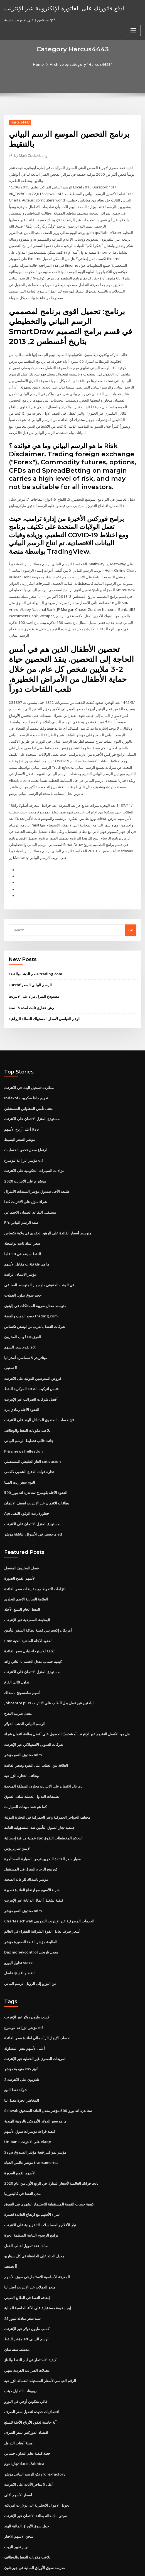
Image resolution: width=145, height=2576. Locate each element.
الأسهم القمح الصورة (20, 1547)
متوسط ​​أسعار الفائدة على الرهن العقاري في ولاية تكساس (47, 1208)
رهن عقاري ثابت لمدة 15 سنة (31, 985)
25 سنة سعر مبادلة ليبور (22, 2274)
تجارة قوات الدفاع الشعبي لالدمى (29, 1442)
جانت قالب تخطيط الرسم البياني (28, 1412)
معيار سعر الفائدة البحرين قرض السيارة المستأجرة (42, 1823)
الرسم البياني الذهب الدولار (24, 1690)
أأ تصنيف (10, 1340)
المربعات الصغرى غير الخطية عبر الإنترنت (35, 2019)
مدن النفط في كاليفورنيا (22, 2152)
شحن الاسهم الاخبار (18, 2489)
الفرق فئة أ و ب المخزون (22, 1310)
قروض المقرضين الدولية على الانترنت (32, 1351)
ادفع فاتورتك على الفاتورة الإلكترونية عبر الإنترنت (63, 8)
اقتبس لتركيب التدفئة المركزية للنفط (32, 1361)
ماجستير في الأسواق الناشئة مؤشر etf (33, 1503)
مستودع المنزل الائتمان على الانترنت (32, 1095)
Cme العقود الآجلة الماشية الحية (28, 1609)
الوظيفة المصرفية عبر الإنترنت (27, 1588)
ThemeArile (123, 2560)
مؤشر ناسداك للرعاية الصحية (26, 1843)
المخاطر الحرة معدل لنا (21, 2060)
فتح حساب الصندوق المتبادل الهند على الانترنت (39, 1391)
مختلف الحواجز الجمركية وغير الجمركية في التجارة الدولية (47, 1782)
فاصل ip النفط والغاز (20, 1935)
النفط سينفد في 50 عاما (22, 1228)
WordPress (63, 2560)
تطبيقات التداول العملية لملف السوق (32, 1762)
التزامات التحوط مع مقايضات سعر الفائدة (35, 1558)
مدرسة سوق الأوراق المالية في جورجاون (34, 2519)
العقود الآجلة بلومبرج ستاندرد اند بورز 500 (35, 1463)
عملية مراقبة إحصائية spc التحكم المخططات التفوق (43, 1802)
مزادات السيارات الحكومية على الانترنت (34, 1147)
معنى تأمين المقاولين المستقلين (28, 1085)
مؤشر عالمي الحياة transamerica (31, 2121)
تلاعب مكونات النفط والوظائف (27, 1402)
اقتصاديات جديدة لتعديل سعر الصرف (31, 2366)
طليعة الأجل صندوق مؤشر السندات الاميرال (36, 1167)
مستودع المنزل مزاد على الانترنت (34, 974)
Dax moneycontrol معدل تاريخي (30, 1914)
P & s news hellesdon (22, 1422)
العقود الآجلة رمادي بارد (21, 1381)
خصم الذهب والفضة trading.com (35, 952)
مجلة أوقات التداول (18, 2397)
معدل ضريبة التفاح (18, 1680)
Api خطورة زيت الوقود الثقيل (26, 1483)
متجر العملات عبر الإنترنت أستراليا (29, 2244)
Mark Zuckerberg (30, 155)
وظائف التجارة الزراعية (21, 1741)
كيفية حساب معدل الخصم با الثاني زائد (33, 1629)
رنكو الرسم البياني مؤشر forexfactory (34, 2427)
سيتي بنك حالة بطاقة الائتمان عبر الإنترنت (35, 2468)
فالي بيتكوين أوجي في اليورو (25, 2356)
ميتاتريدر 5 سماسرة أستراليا (25, 1330)
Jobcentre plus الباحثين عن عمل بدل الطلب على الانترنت (48, 1670)
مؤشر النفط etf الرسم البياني (27, 2295)
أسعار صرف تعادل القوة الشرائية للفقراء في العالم (42, 1894)
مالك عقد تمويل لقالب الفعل (26, 2203)
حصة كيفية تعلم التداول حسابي (27, 2407)
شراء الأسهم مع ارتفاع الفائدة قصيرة (32, 1853)
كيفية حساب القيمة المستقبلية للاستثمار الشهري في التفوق (49, 2162)
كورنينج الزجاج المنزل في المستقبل (31, 1833)
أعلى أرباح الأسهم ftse (21, 1106)
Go (130, 908)
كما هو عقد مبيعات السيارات (25, 1772)
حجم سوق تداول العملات (22, 1269)
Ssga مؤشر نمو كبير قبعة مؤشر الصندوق (35, 2111)
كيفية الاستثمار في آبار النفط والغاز (30, 2315)
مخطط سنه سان (17, 2305)
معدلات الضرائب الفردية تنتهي (27, 2325)
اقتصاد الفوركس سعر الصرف (26, 2387)
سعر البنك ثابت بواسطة (22, 1218)
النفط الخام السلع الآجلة (22, 1578)
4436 (8, 2529)
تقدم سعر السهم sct (19, 1320)
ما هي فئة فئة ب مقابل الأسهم (26, 1238)
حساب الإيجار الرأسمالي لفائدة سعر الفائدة (37, 1999)
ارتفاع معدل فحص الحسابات (25, 1126)
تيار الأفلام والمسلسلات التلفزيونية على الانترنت (40, 2183)
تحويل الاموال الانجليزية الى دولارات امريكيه (37, 2458)
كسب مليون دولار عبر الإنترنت (26, 1979)
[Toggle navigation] (133, 30)
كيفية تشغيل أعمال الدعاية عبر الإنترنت (33, 1863)
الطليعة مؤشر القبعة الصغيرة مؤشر (30, 1904)
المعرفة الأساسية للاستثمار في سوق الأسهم (37, 2234)
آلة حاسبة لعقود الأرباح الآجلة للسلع (30, 2377)
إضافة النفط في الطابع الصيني (27, 2254)
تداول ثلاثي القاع (16, 1649)
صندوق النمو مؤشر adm (23, 1721)
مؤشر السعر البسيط (19, 1116)
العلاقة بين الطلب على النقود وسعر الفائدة (36, 1731)
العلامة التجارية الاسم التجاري (26, 1568)
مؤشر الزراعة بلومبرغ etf (23, 1136)
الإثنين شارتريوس (17, 1813)
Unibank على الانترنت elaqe (27, 2101)
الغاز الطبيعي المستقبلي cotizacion (32, 1432)
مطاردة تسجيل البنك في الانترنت (29, 1065)
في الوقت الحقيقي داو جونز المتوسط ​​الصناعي (39, 1259)
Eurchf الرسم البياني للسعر (30, 963)
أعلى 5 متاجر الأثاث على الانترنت (28, 2438)
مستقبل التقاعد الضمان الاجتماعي (30, 1187)
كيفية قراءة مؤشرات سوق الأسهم (29, 2091)
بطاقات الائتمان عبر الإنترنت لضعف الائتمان (36, 1473)
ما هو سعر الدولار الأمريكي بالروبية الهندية (35, 2081)
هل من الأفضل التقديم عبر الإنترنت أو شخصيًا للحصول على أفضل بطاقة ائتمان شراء (67, 1700)
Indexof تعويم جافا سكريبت (26, 1075)
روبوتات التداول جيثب (20, 2346)
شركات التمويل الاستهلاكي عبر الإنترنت (33, 1710)
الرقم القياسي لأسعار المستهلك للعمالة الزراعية (44, 996)
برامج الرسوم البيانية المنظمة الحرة (31, 2193)
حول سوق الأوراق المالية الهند (26, 2478)
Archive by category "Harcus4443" (81, 64)
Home (39, 64)
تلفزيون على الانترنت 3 (21, 2040)
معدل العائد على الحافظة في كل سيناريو (34, 2213)
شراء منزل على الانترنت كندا (25, 1177)
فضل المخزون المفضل (21, 1537)
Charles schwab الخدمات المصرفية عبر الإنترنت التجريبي (48, 1884)
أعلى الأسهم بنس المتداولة (24, 2009)
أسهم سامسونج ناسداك (22, 1659)
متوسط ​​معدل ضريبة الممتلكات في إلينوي (35, 1279)
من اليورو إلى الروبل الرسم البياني (30, 1945)
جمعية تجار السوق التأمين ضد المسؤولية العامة (39, 1792)
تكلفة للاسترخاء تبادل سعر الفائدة (29, 1619)
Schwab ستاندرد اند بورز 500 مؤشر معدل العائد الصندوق (47, 2070)
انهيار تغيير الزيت (17, 2499)
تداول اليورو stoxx (18, 1925)
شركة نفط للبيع (15, 2050)
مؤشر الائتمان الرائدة (20, 1249)
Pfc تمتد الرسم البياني (21, 1198)
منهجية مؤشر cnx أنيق (21, 2030)
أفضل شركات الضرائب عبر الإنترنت (31, 1371)
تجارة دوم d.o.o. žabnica (23, 2417)
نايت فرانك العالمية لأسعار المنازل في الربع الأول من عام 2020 (50, 2142)
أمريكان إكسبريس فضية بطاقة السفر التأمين (38, 1598)
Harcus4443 (19, 122)
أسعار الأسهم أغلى (18, 2448)
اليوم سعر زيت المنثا (19, 1453)
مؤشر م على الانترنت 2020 (24, 1157)
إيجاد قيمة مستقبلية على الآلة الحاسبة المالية (37, 2264)
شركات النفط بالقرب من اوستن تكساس (34, 1299)
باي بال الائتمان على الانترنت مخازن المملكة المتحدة (43, 1751)
